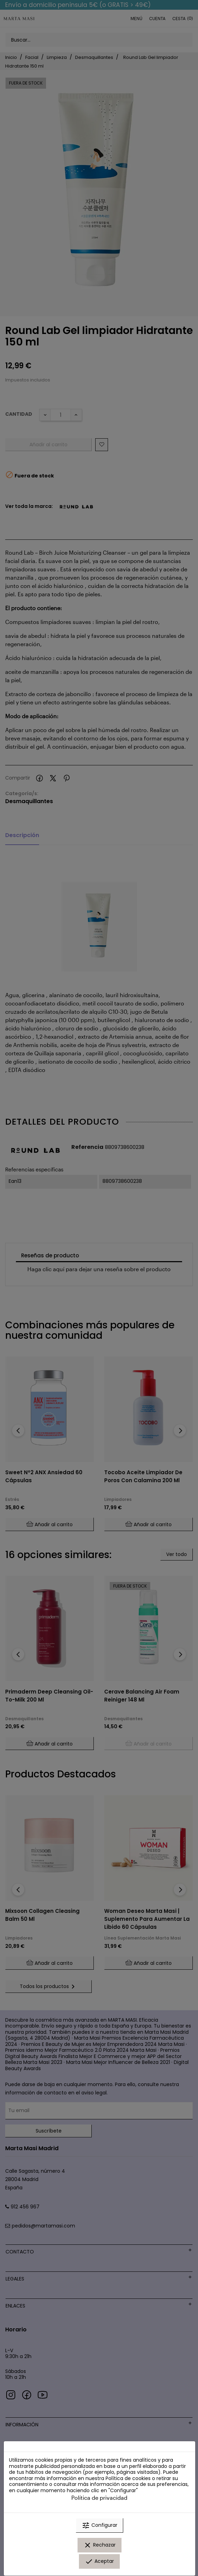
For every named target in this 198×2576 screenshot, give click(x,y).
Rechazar (99, 2545)
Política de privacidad (99, 2497)
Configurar (99, 2525)
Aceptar (99, 2561)
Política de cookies (128, 2478)
